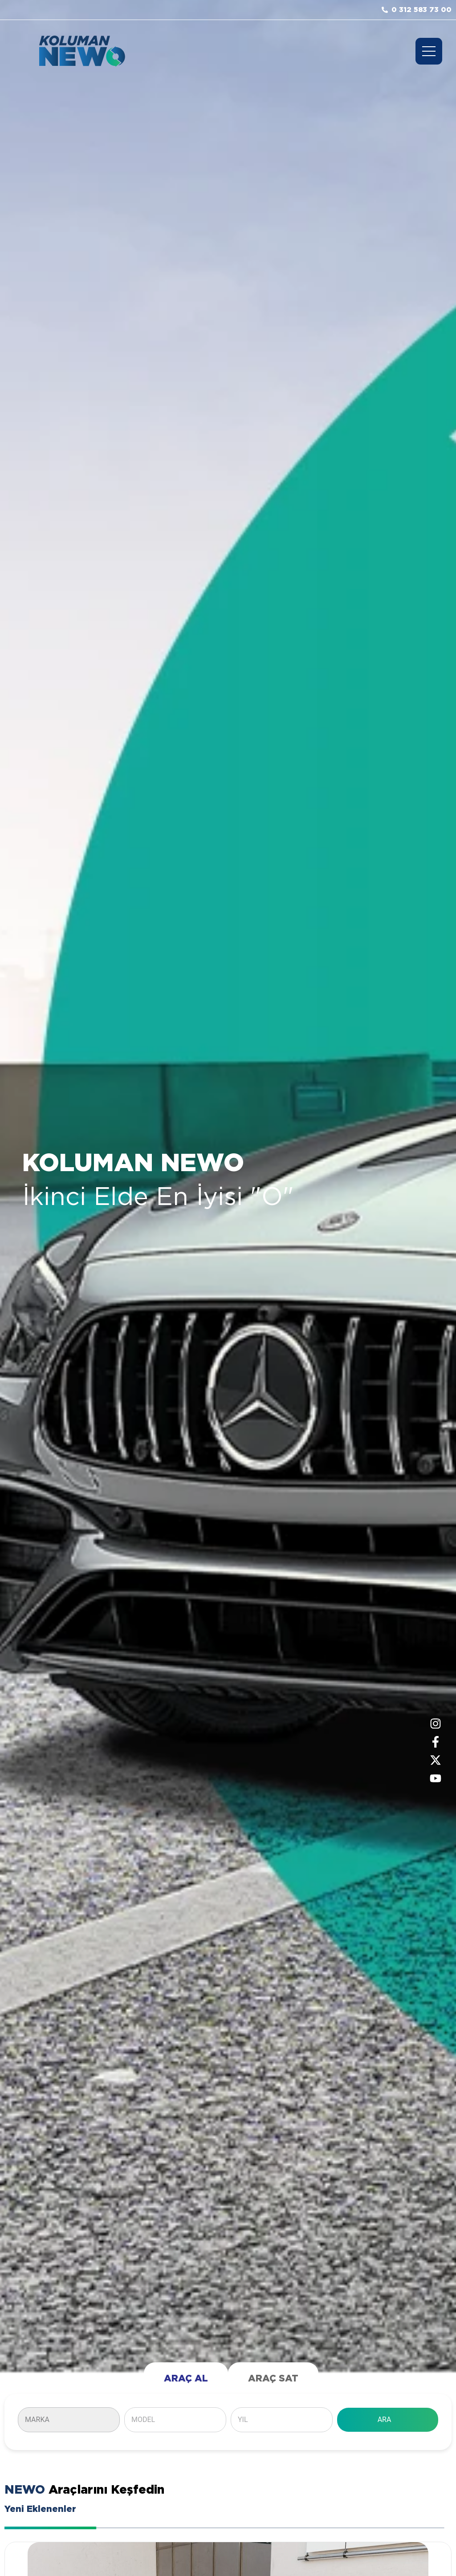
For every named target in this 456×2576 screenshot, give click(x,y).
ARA (384, 2419)
